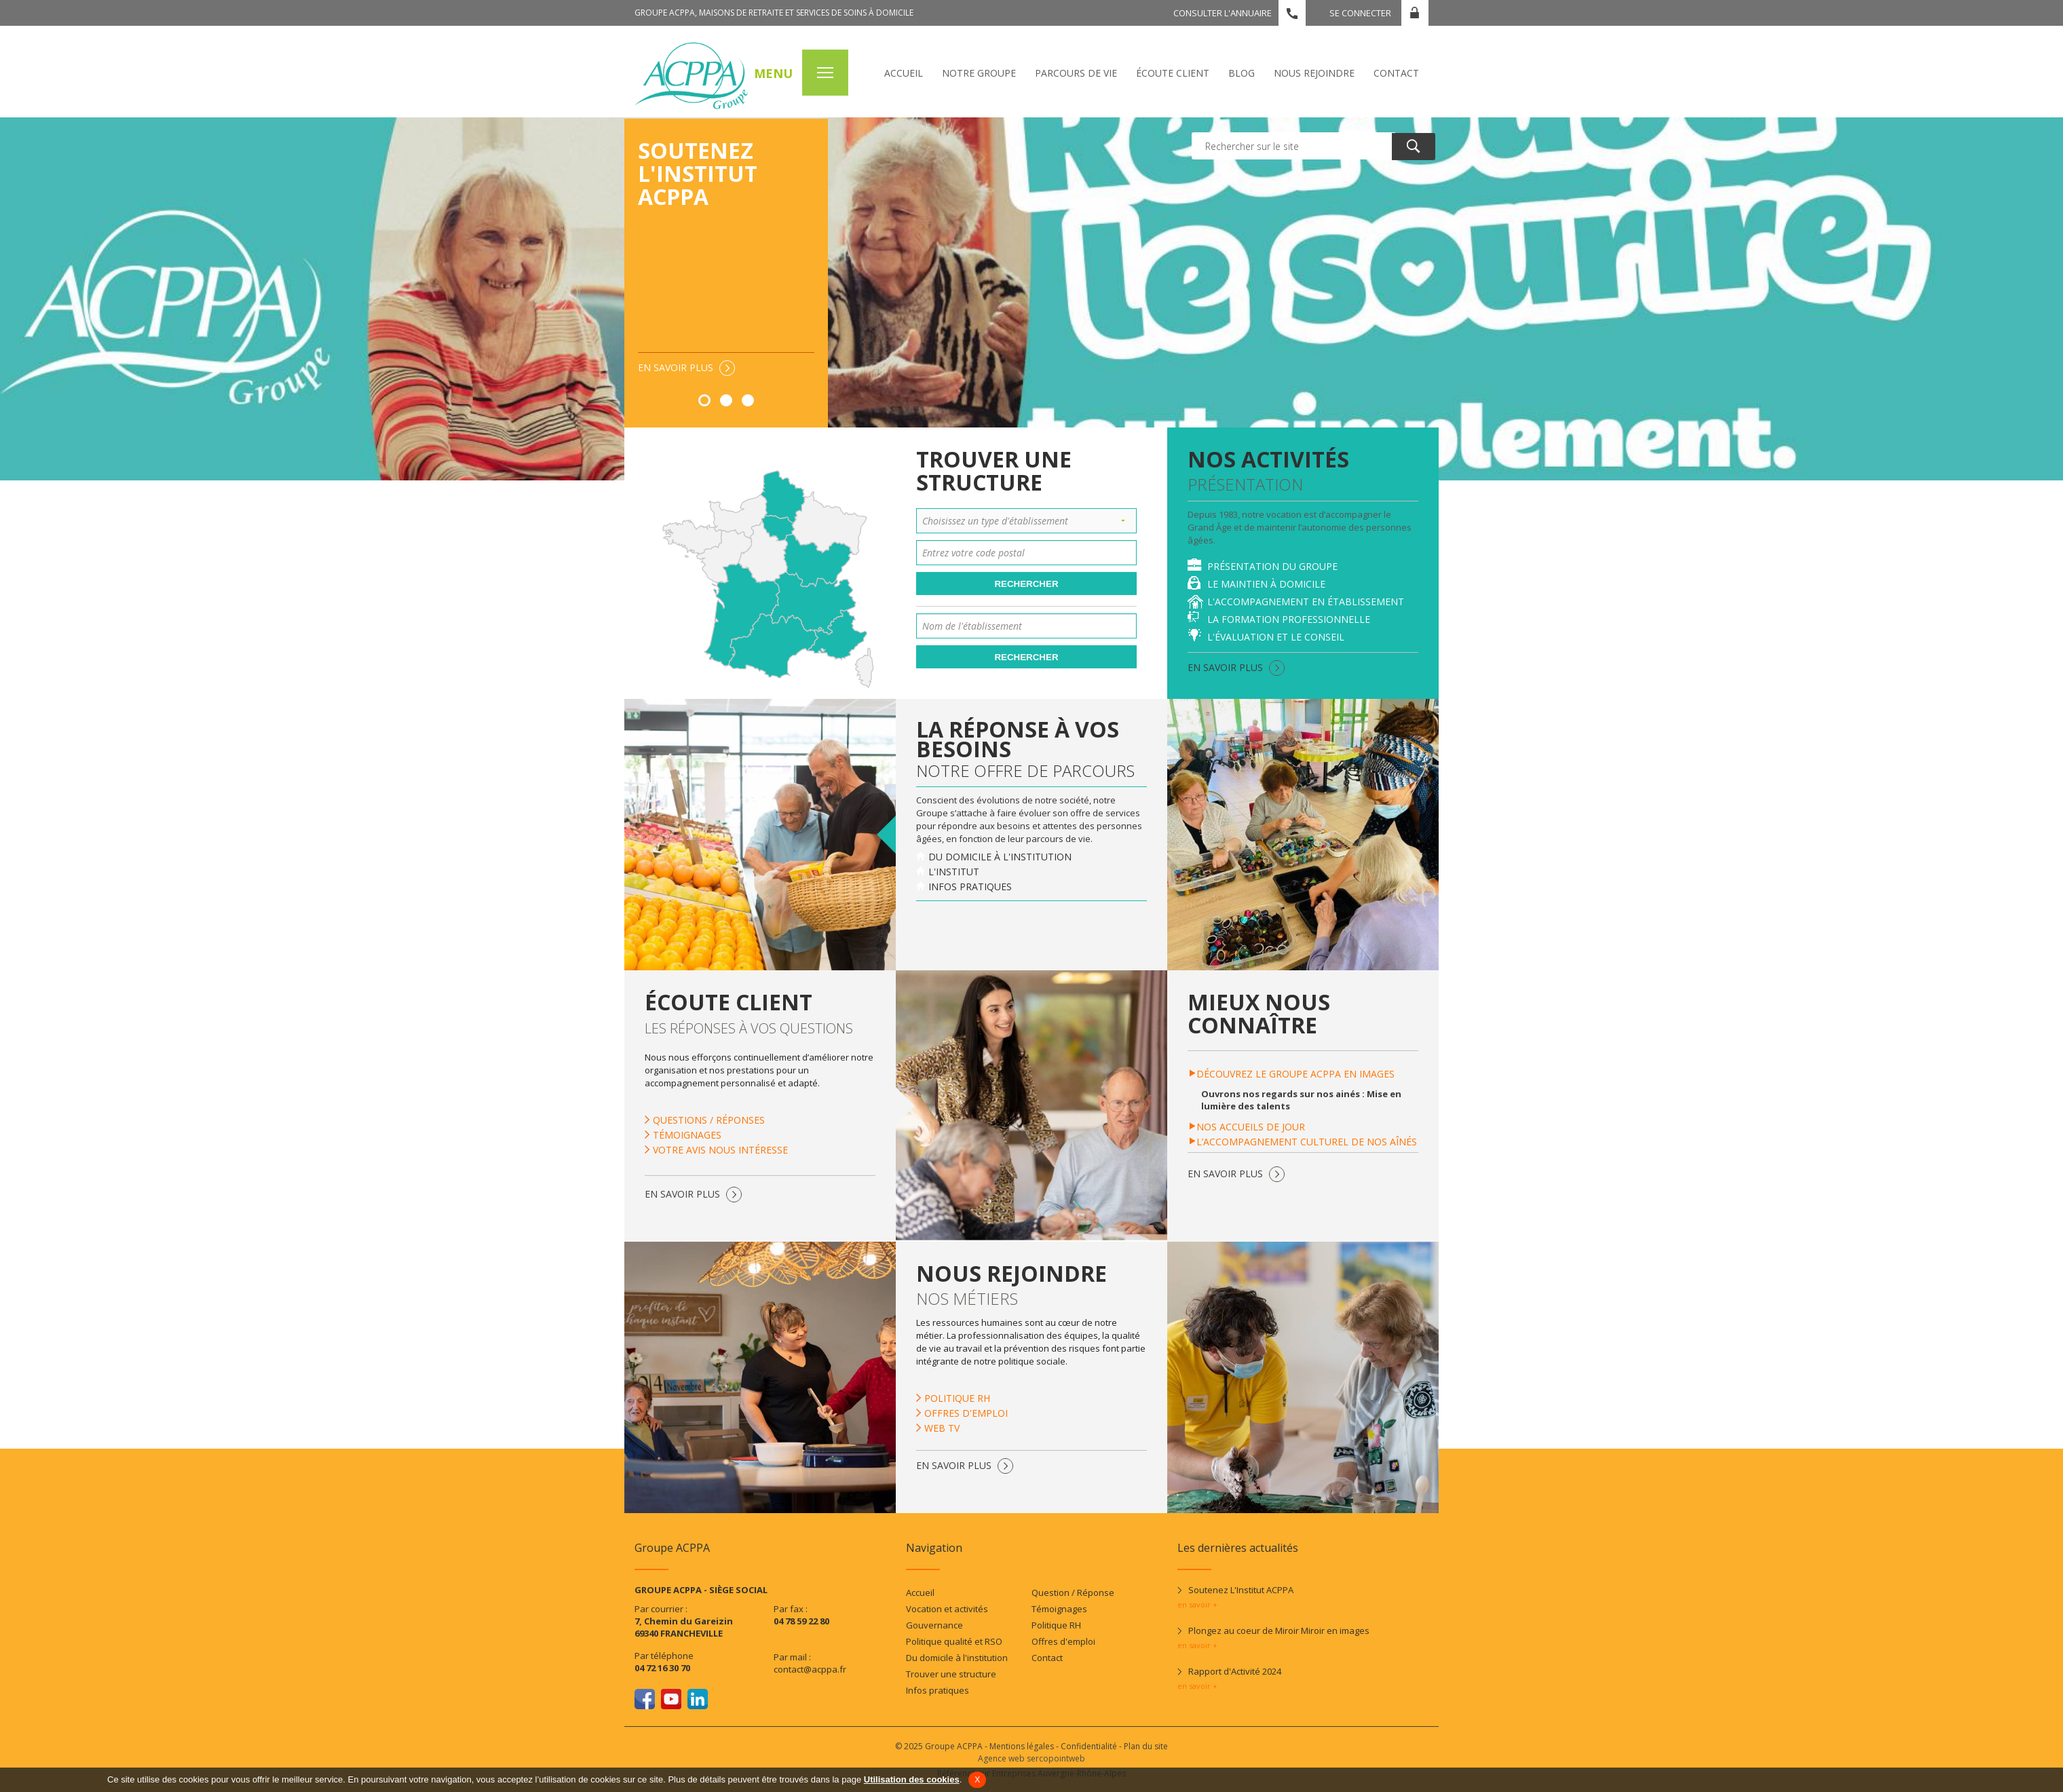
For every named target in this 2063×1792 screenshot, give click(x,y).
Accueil (903, 72)
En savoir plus (675, 367)
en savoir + (1197, 1604)
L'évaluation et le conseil (1275, 636)
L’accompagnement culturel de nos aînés (1306, 1141)
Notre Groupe (979, 72)
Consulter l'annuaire (1222, 13)
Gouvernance (934, 1625)
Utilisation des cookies (912, 1779)
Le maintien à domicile (1266, 583)
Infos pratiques (970, 886)
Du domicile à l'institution (1000, 856)
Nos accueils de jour (1250, 1126)
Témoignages (687, 1134)
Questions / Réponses (709, 1119)
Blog (1241, 72)
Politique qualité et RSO (954, 1641)
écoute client (1172, 72)
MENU (773, 73)
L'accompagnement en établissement (1305, 601)
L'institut (953, 871)
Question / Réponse (1073, 1592)
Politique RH (957, 1398)
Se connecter (1360, 13)
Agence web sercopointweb (1031, 1758)
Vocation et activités (947, 1609)
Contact (1396, 72)
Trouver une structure (951, 1674)
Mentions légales (1021, 1746)
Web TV (942, 1428)
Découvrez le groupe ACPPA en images (1295, 1073)
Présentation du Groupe (1272, 566)
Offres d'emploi (966, 1413)
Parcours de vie (1076, 72)
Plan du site (1146, 1746)
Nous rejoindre (1314, 72)
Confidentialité (1089, 1746)
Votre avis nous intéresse (720, 1149)
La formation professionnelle (1288, 619)
